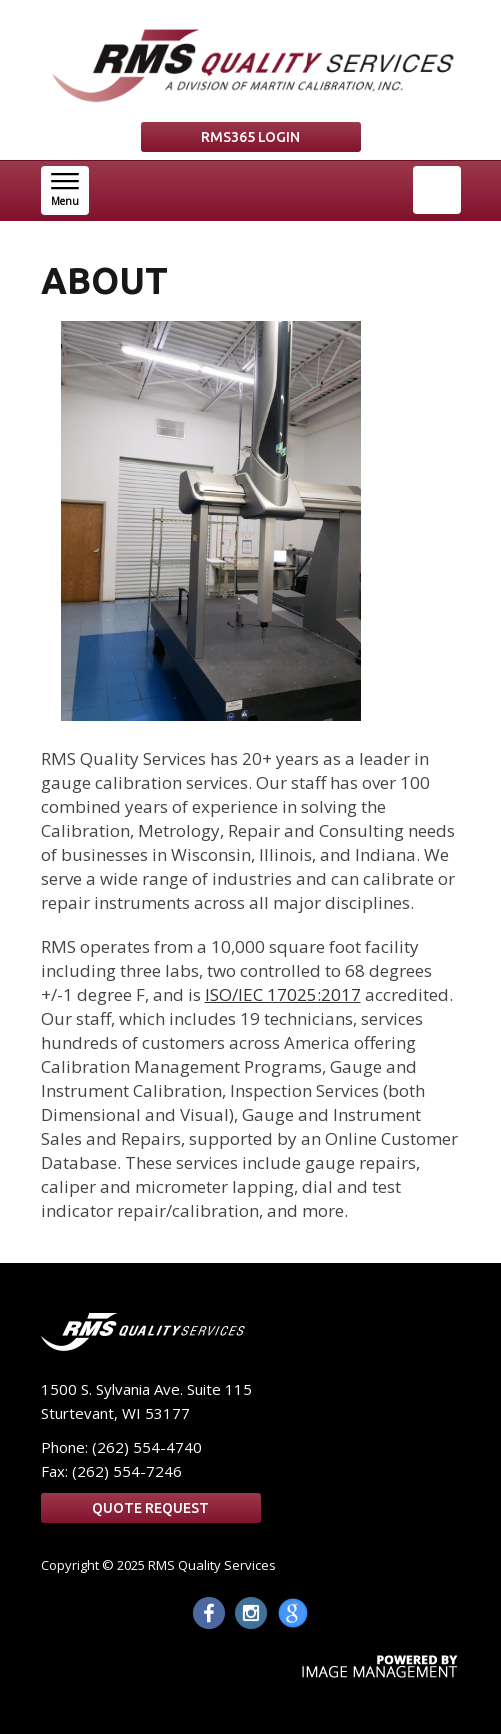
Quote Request (150, 1508)
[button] (65, 190)
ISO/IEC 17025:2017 (283, 994)
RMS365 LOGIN (250, 137)
